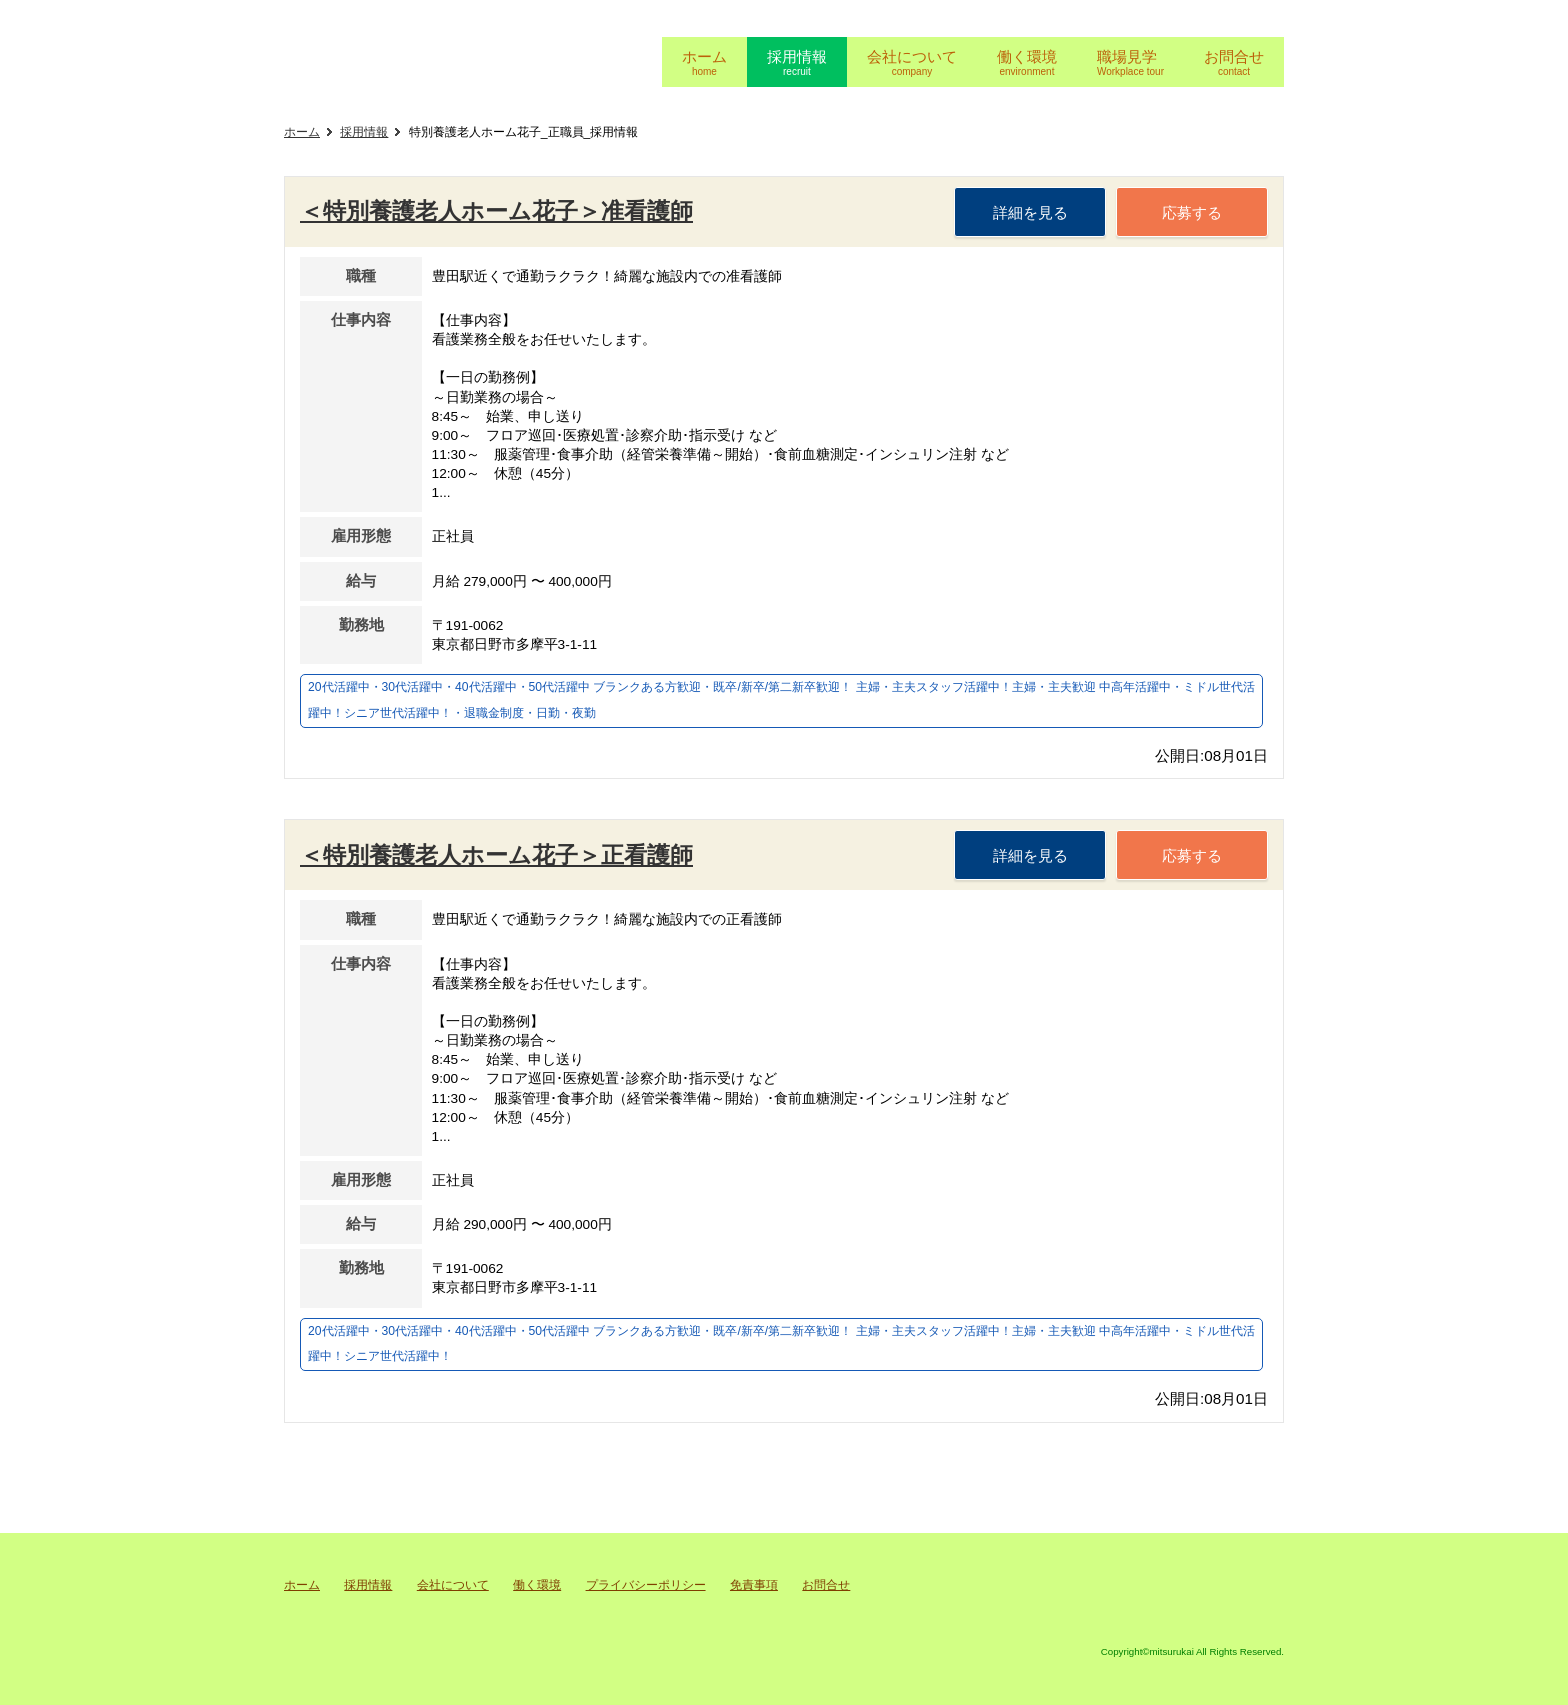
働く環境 (537, 1585)
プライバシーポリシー (646, 1585)
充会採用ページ (459, 59)
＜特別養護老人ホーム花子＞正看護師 (496, 855)
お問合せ (826, 1585)
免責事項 (754, 1585)
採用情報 (364, 132)
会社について (453, 1585)
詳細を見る (1030, 212)
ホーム (302, 132)
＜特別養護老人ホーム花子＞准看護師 (496, 211)
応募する (1192, 212)
